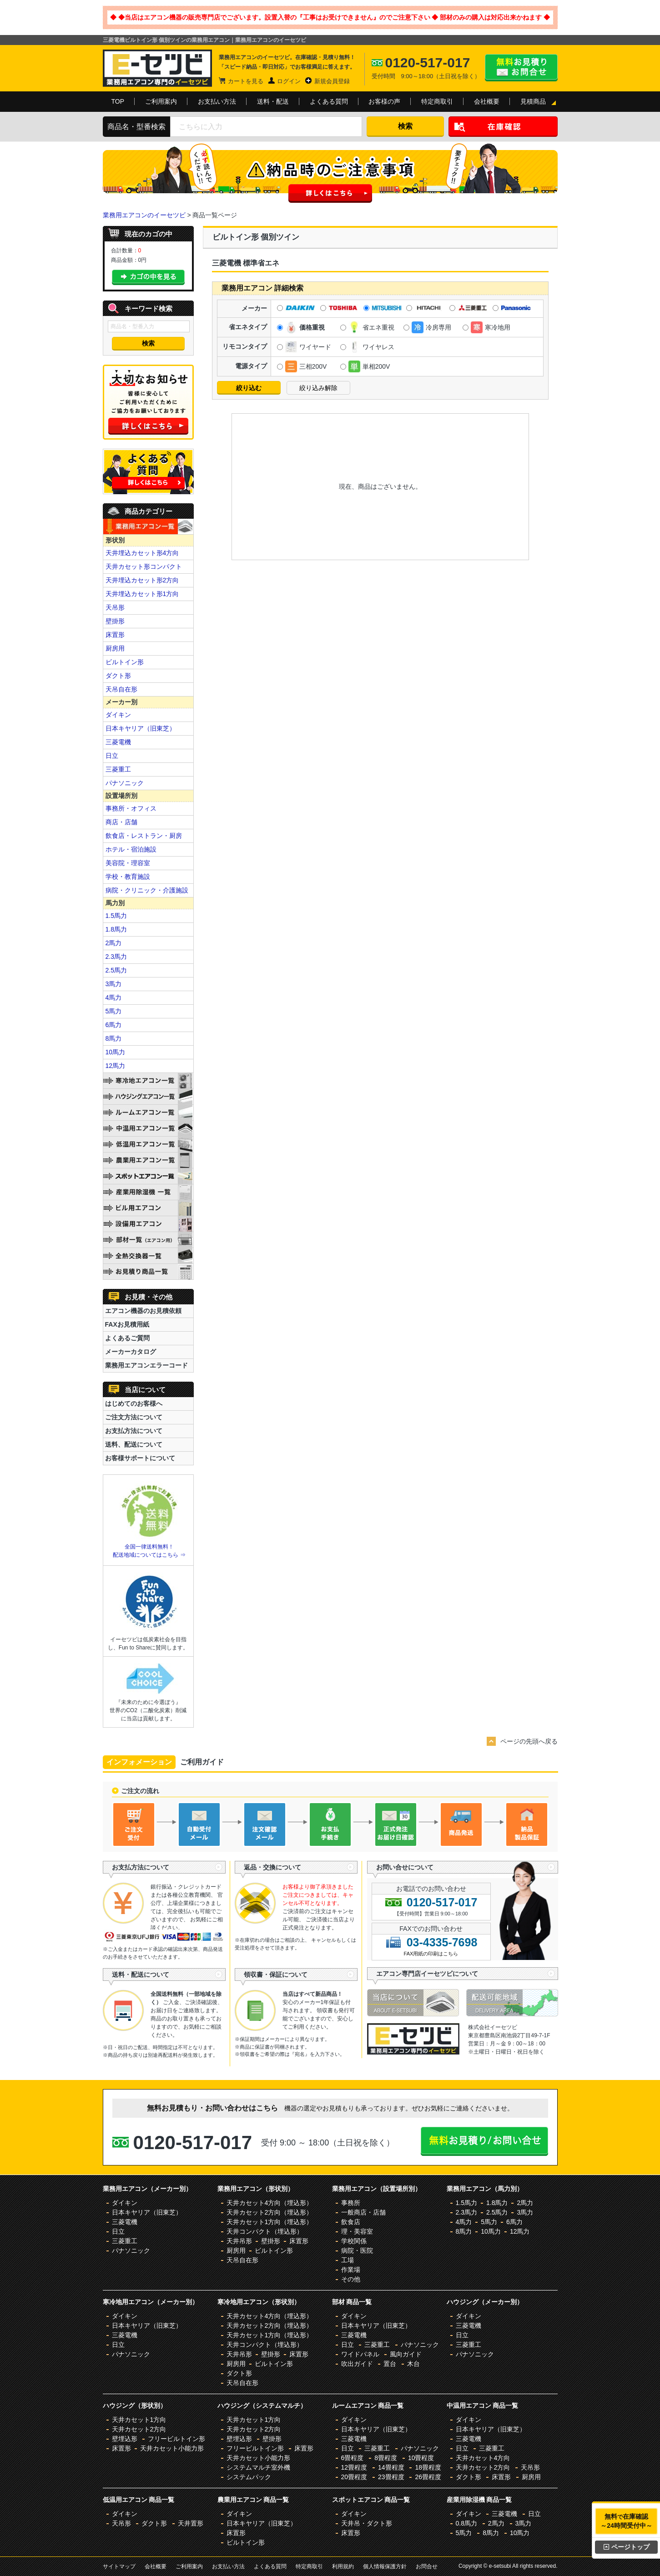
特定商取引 (437, 101)
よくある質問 (329, 101)
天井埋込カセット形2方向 (142, 580)
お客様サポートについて (140, 1458)
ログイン (289, 81)
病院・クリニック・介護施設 (147, 890)
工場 (347, 2260)
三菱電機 (118, 742)
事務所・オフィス (131, 808)
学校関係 (354, 2241)
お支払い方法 (217, 101)
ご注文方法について (133, 1417)
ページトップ (627, 2547)
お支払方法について (133, 1430)
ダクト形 (118, 675)
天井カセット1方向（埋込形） (270, 2221)
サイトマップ (119, 2566)
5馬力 (114, 1011)
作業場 (350, 2269)
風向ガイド (406, 2354)
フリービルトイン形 (176, 2438)
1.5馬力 (116, 915)
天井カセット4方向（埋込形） (270, 2202)
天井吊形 (239, 2241)
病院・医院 (357, 2250)
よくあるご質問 (127, 1338)
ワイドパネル (360, 2354)
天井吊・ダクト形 (366, 2523)
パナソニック (125, 783)
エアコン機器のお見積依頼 (143, 1310)
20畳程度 (354, 2477)
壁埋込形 (124, 2438)
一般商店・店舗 (363, 2212)
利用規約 (343, 2566)
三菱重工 (118, 769)
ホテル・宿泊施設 (131, 849)
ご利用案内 (161, 101)
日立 (112, 755)
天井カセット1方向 (139, 2419)
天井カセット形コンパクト (144, 566)
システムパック (249, 2477)
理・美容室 (357, 2231)
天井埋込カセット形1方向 (142, 593)
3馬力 (114, 983)
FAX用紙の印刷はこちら (431, 1953)
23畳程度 (391, 2477)
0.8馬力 (466, 2523)
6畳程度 (352, 2457)
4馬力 (114, 997)
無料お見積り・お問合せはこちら (521, 67)
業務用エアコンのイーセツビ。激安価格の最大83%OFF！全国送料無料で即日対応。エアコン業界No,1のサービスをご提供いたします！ (157, 68)
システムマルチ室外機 (258, 2467)
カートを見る (245, 81)
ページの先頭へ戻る (529, 1741)
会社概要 (486, 101)
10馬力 (116, 1052)
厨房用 (115, 648)
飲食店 (350, 2221)
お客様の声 (384, 101)
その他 (350, 2279)
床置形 (115, 634)
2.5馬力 (116, 970)
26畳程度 (428, 2477)
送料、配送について (133, 1444)
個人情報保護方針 (385, 2566)
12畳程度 (354, 2467)
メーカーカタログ (130, 1351)
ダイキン (118, 714)
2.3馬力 (116, 956)
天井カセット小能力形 (172, 2448)
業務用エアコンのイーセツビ (144, 215)
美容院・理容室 (128, 863)
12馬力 (116, 1065)
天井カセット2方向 (139, 2429)
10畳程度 (421, 2457)
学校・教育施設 (128, 876)
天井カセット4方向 (483, 2457)
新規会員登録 (332, 81)
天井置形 (190, 2523)
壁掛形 (115, 621)
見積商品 (533, 101)
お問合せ (427, 2566)
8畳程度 (385, 2457)
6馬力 (114, 1024)
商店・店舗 (121, 822)
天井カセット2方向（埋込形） (270, 2212)
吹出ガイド (357, 2363)
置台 (389, 2363)
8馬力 (114, 1038)
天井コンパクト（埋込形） (265, 2231)
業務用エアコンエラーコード (146, 1365)
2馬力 (114, 943)
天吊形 (115, 607)
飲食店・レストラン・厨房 (144, 835)
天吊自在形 (121, 689)
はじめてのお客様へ (133, 1403)
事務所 (350, 2202)
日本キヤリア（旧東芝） (141, 728)
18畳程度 (428, 2467)
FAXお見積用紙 (127, 1324)
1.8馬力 (116, 929)
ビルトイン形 (125, 662)
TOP (118, 101)
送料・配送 (273, 101)
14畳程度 (391, 2467)
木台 (413, 2363)
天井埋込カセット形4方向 (142, 552)
